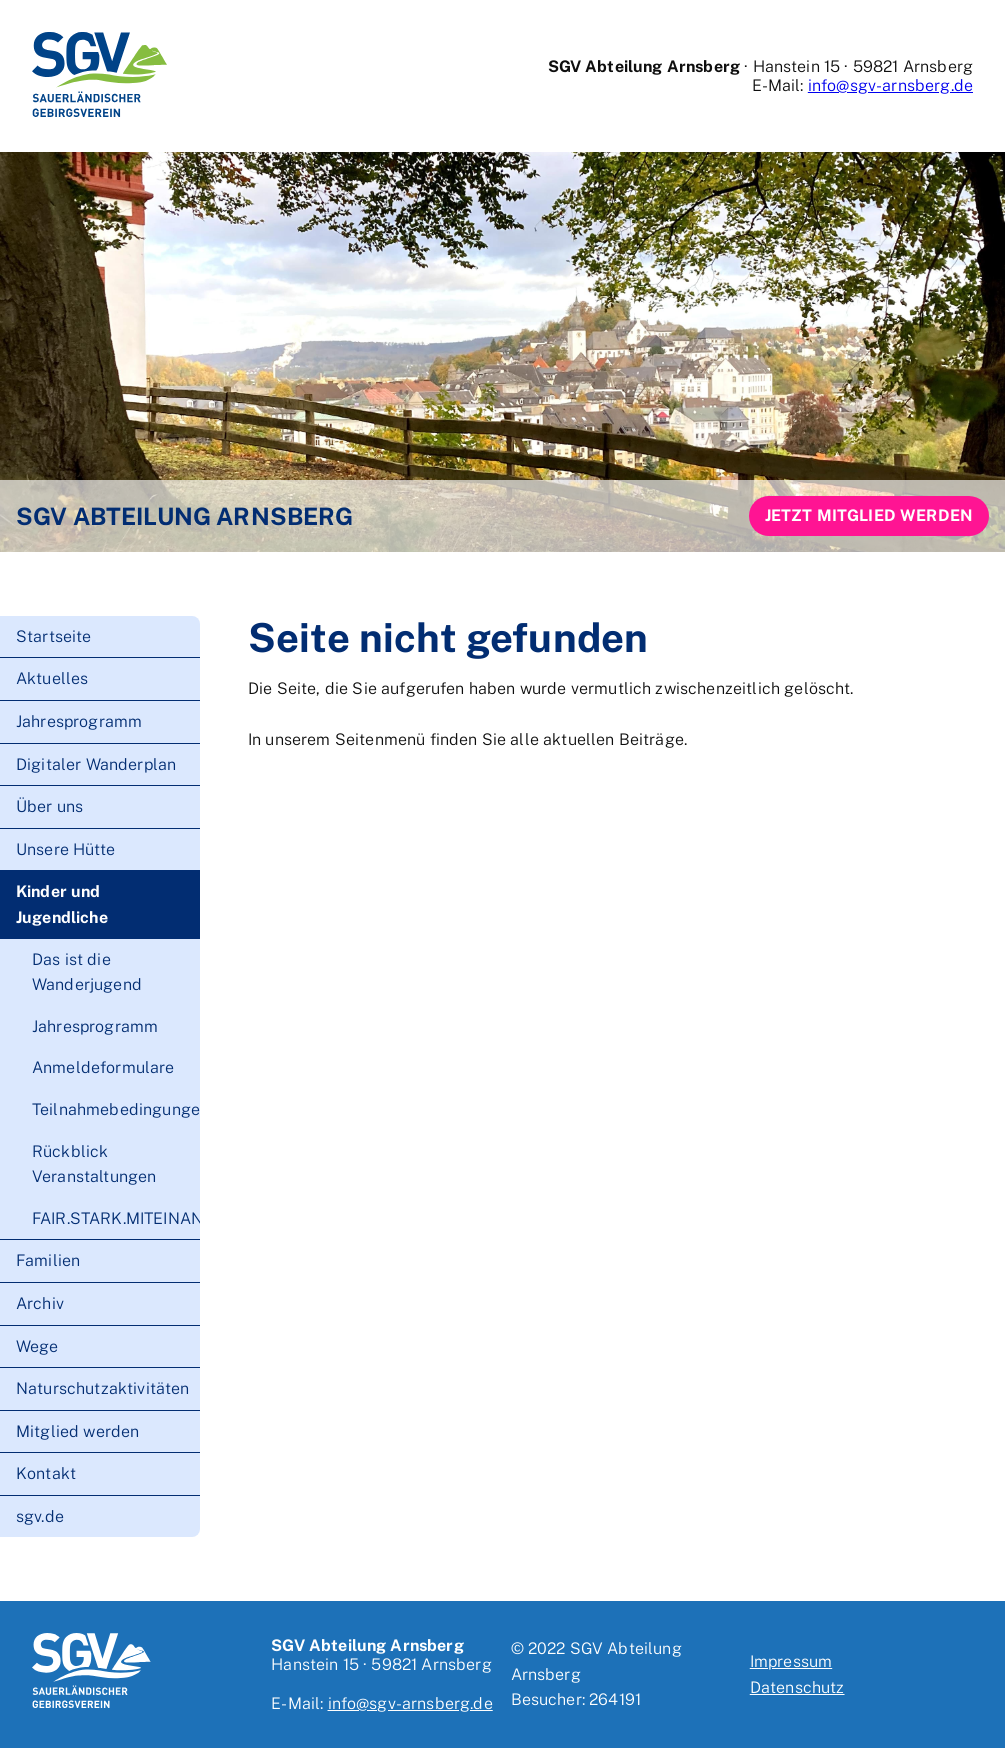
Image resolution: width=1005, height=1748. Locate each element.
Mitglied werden (77, 1431)
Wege (37, 1346)
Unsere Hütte (65, 849)
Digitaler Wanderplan (96, 764)
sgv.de (40, 1516)
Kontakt (46, 1473)
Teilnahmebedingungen (116, 1109)
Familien (48, 1260)
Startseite (54, 636)
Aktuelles (52, 678)
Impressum (791, 1661)
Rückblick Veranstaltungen (94, 1164)
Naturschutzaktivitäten (103, 1388)
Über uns (49, 806)
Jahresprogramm (79, 721)
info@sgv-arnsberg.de (890, 85)
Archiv (40, 1303)
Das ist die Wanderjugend (87, 972)
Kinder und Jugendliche (62, 904)
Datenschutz (797, 1687)
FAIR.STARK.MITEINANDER (116, 1218)
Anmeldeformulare (103, 1067)
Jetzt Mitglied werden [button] (869, 515)
